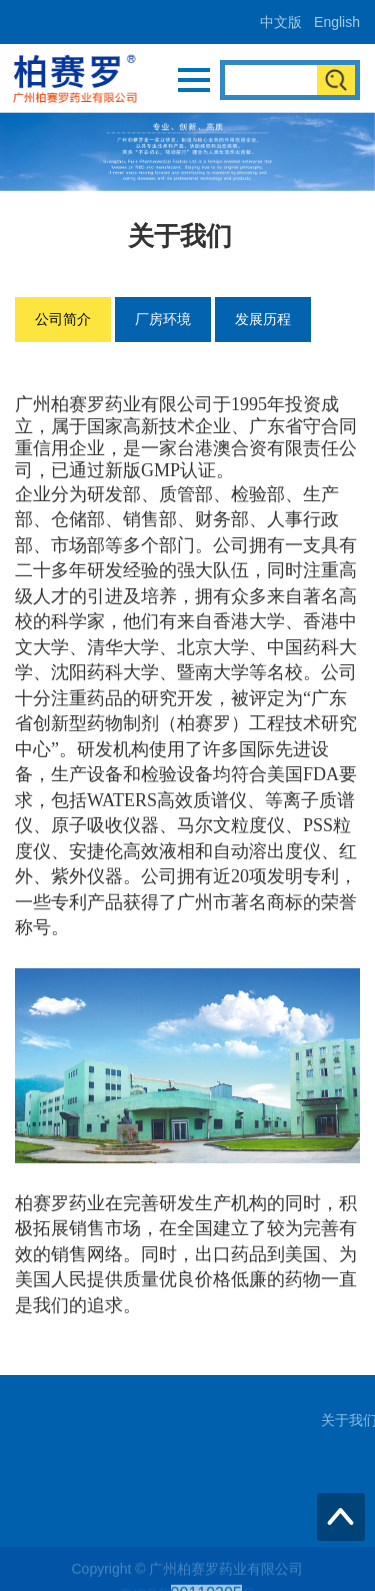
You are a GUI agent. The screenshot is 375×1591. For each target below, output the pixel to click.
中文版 (281, 22)
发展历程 (263, 319)
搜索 (336, 80)
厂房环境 (163, 319)
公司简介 (63, 319)
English (337, 22)
